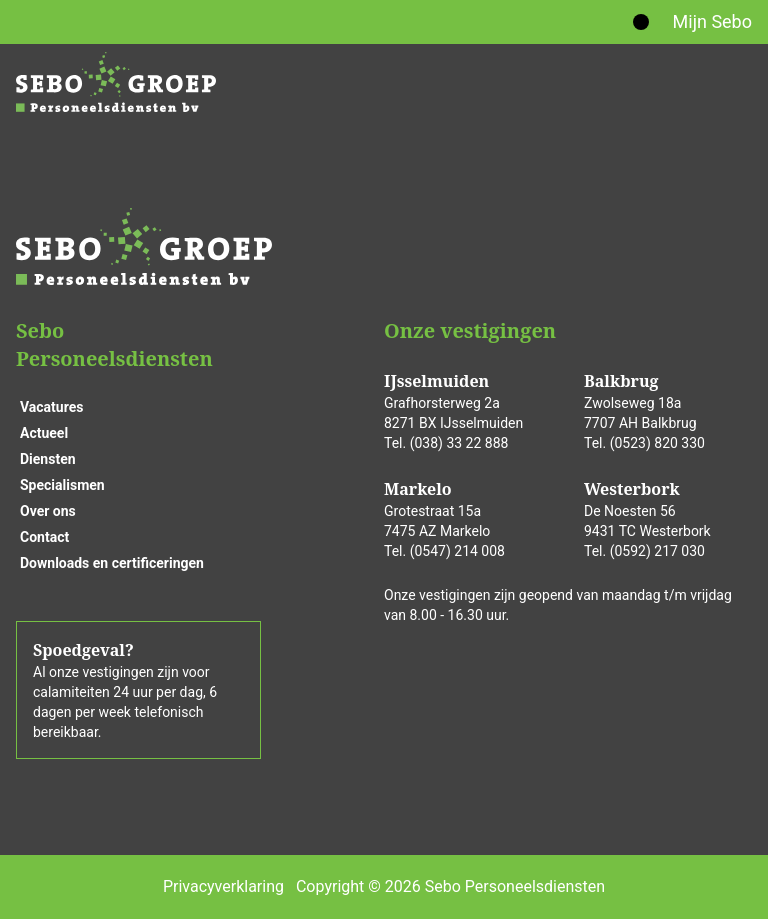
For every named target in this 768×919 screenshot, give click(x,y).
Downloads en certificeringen (112, 563)
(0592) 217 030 (657, 551)
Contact (44, 537)
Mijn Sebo (712, 21)
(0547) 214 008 (457, 551)
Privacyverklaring (223, 886)
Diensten (48, 459)
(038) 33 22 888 (459, 443)
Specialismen (62, 485)
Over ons (48, 511)
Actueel (44, 433)
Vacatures (51, 407)
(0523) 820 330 (657, 443)
